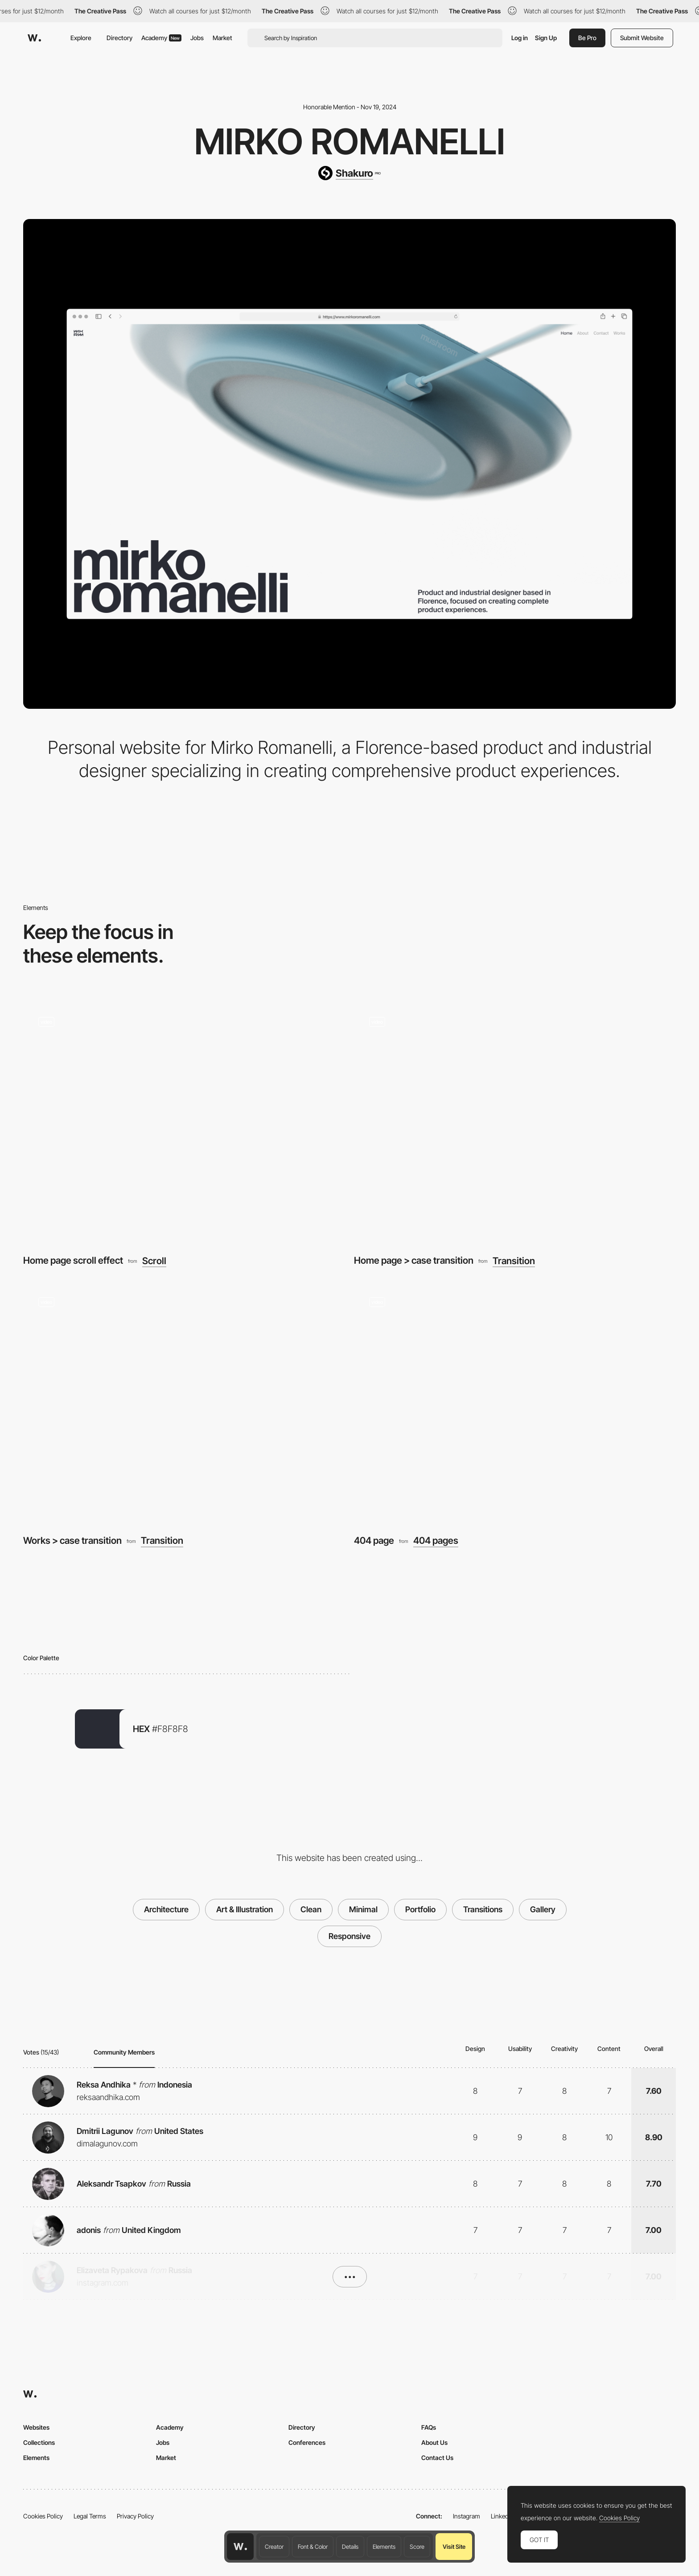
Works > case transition (72, 1540)
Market (222, 37)
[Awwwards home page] (240, 2546)
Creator (274, 2546)
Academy (161, 37)
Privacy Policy (135, 2516)
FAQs (428, 2427)
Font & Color (313, 2546)
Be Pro (587, 37)
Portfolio (420, 1909)
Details (350, 2546)
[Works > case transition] (184, 1403)
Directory (119, 37)
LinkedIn (502, 2516)
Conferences (306, 2442)
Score (417, 2546)
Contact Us (437, 2457)
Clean (310, 1909)
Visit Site (454, 2546)
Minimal (363, 1909)
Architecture (166, 1909)
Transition (514, 1260)
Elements (384, 2546)
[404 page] (515, 1403)
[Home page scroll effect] (184, 1123)
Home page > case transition (413, 1260)
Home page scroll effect (73, 1260)
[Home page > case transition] (515, 1123)
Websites (36, 2427)
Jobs (197, 37)
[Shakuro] (349, 173)
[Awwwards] (34, 37)
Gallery (542, 1909)
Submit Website (642, 37)
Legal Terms (90, 2516)
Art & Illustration (244, 1909)
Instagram (466, 2516)
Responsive (349, 1936)
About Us (434, 2442)
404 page (374, 1540)
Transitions (482, 1909)
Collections (39, 2442)
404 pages (435, 1540)
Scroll (154, 1260)
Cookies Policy (43, 2516)
